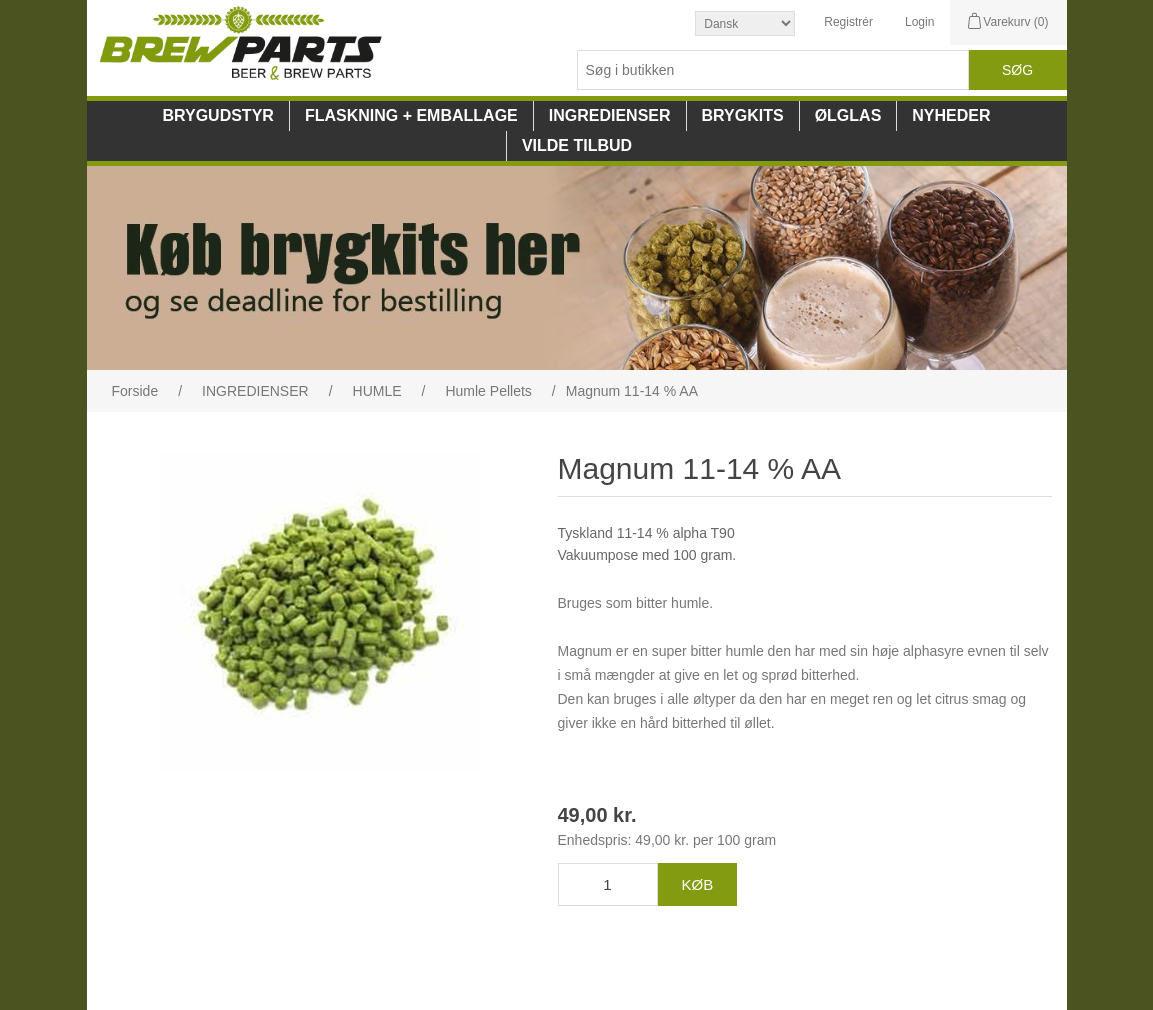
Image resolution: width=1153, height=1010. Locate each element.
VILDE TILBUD (577, 145)
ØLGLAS (848, 115)
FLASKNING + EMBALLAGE (411, 115)
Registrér (848, 22)
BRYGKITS (743, 115)
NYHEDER (951, 115)
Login (919, 22)
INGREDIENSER (610, 115)
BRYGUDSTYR (217, 115)
